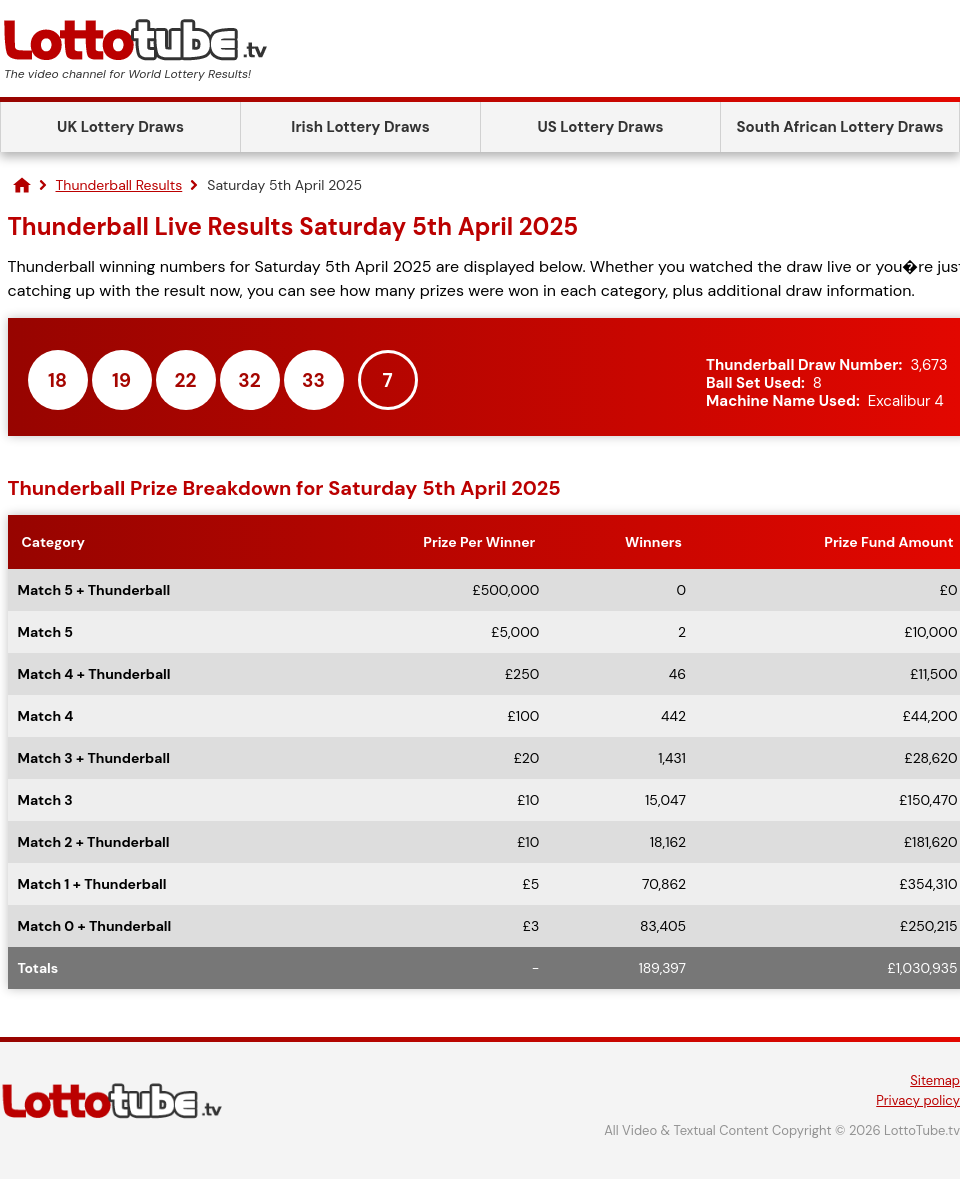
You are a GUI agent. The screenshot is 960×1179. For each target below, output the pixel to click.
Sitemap (935, 1080)
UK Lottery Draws (120, 127)
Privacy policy (918, 1100)
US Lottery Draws (600, 127)
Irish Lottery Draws (360, 127)
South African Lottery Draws (840, 127)
